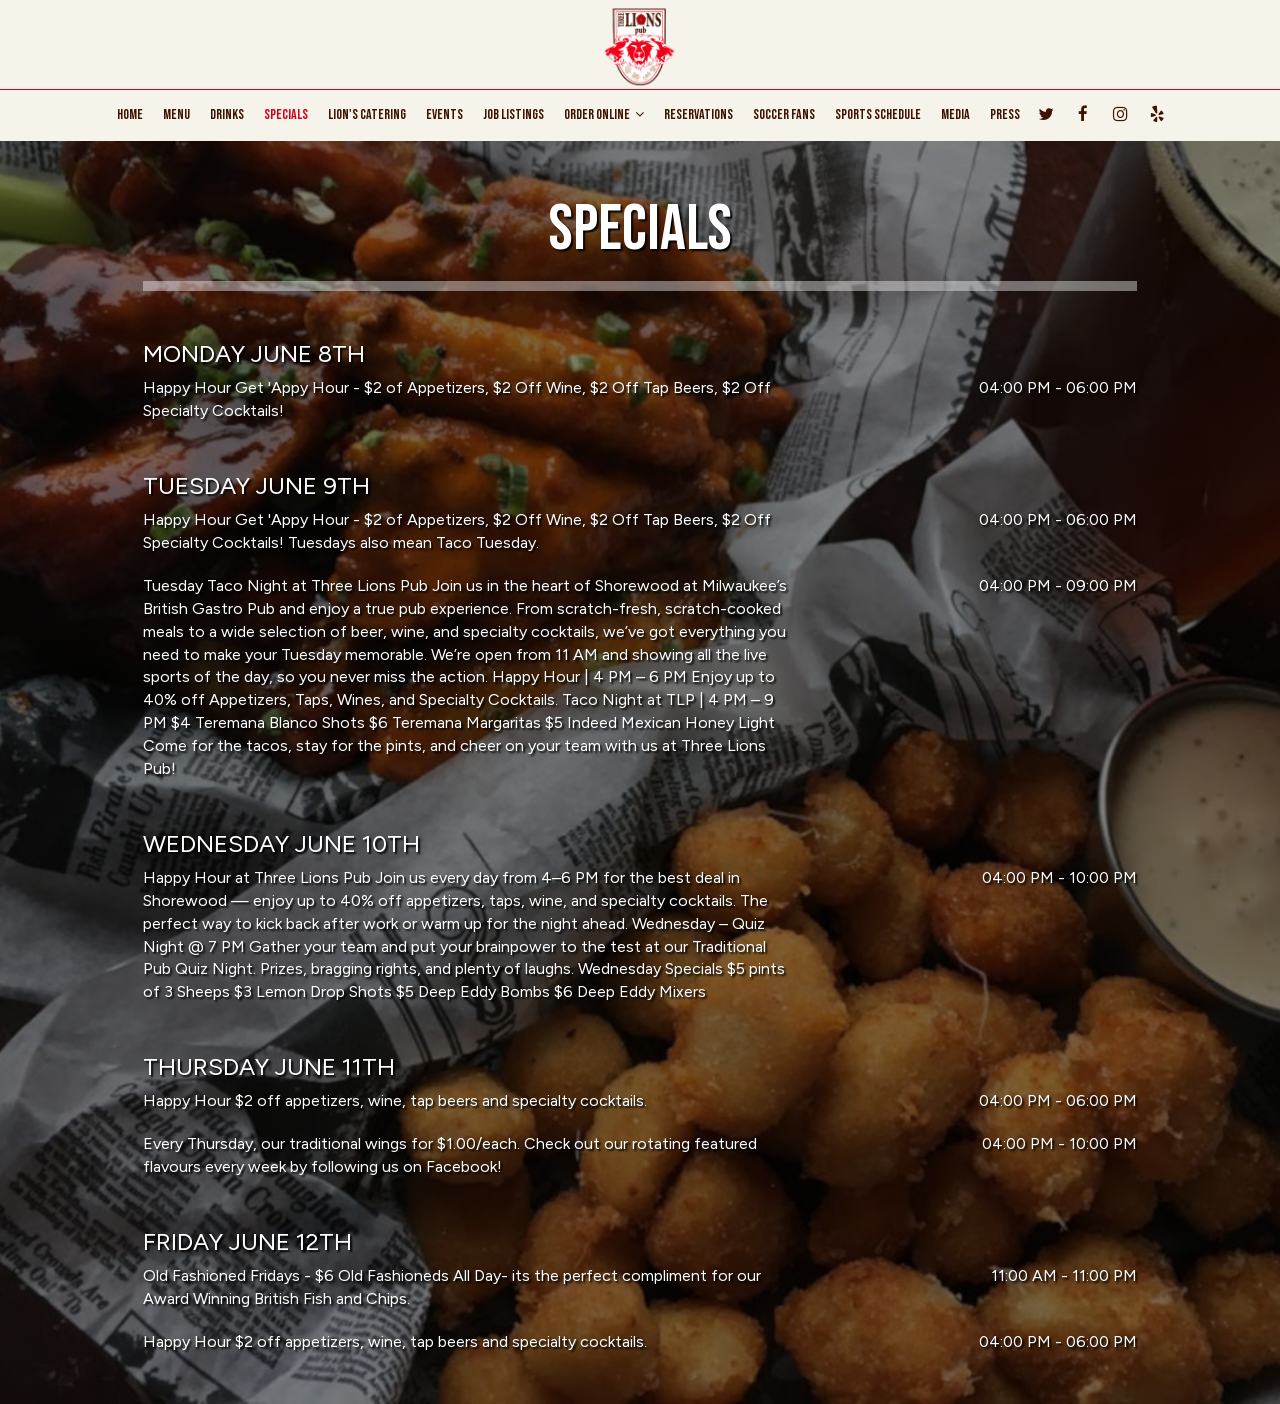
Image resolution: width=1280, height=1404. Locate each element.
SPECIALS (286, 114)
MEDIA (955, 114)
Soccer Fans (784, 114)
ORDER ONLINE (604, 114)
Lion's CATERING (367, 114)
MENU (176, 114)
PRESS (1005, 114)
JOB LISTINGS (513, 114)
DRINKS (227, 114)
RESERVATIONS (698, 114)
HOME (130, 114)
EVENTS (444, 114)
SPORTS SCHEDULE (878, 114)
